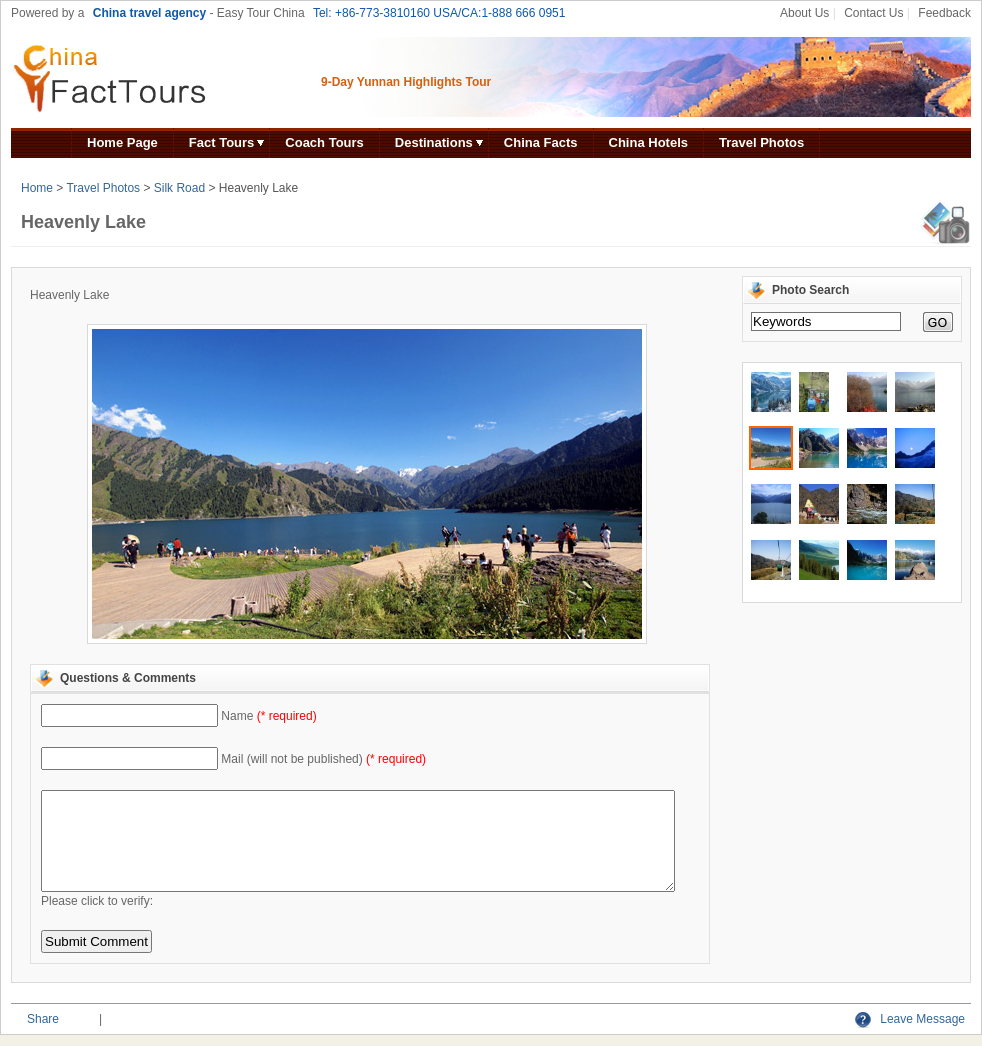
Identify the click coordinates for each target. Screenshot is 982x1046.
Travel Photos (761, 142)
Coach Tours (324, 142)
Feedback (944, 13)
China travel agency (149, 13)
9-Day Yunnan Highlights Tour (406, 82)
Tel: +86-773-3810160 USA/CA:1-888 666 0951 (439, 13)
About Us (804, 13)
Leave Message (910, 1019)
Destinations (434, 142)
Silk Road (179, 188)
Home (37, 188)
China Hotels (648, 142)
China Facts (541, 142)
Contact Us (873, 13)
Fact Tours (222, 142)
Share (43, 1019)
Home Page (122, 142)
